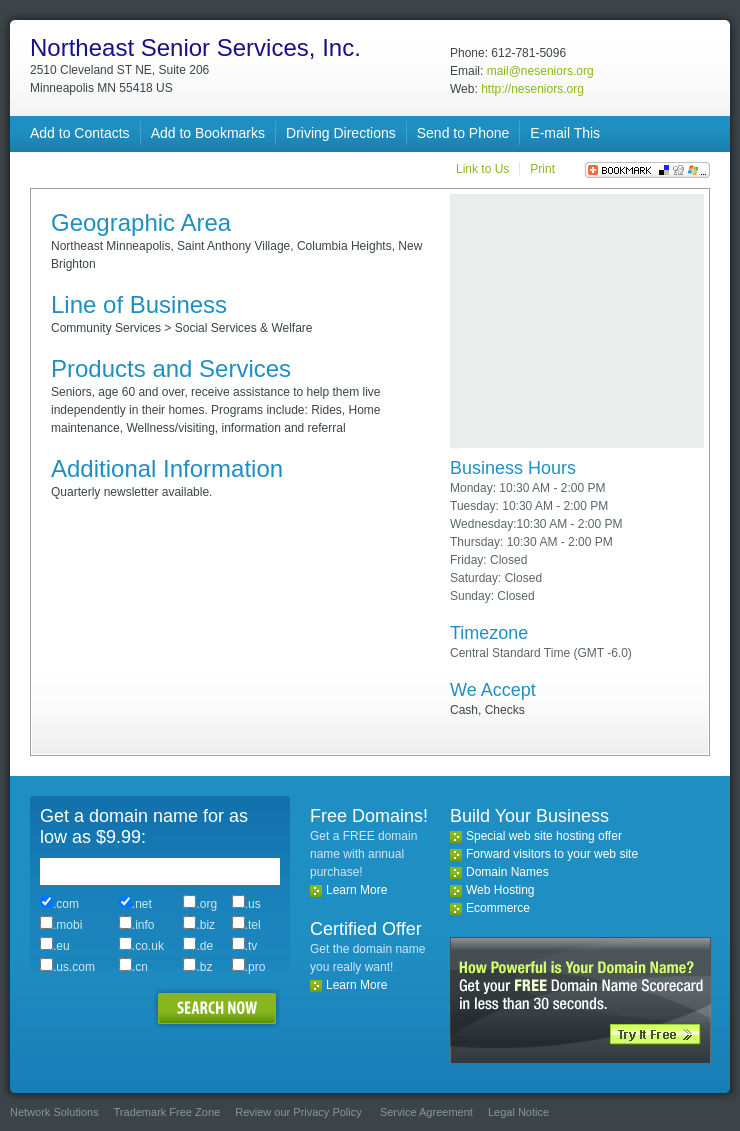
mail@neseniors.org (540, 71)
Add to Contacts (80, 133)
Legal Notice (518, 1112)
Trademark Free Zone (167, 1112)
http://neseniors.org (532, 89)
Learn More (356, 890)
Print (542, 169)
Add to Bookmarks (208, 133)
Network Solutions (54, 1112)
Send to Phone (463, 133)
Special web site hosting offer (544, 836)
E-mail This (565, 133)
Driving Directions (341, 133)
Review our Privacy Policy (298, 1112)
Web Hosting (500, 890)
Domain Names (507, 872)
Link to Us (482, 169)
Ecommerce (498, 908)
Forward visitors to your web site (552, 854)
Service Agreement (426, 1112)
